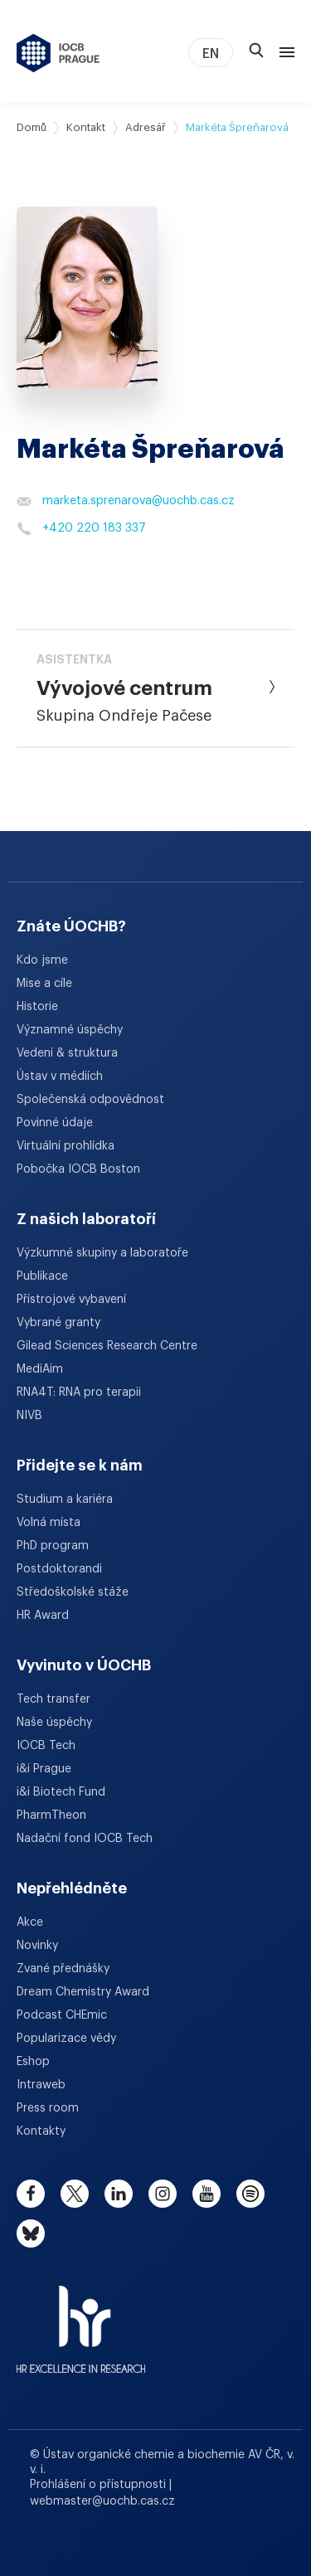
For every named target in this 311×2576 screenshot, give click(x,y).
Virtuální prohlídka (65, 1146)
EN (210, 54)
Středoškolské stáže (73, 1592)
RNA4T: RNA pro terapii (79, 1392)
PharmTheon (51, 1815)
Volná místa (48, 1523)
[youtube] (206, 2194)
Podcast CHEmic (62, 2015)
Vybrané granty (58, 1323)
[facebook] (31, 2194)
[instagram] (162, 2194)
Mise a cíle (44, 983)
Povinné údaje (55, 1123)
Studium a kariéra (65, 1499)
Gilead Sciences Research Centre (107, 1346)
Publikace (42, 1276)
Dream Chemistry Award (83, 1992)
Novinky (37, 1945)
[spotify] (250, 2194)
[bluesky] (31, 2233)
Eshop (33, 2062)
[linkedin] (118, 2194)
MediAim (40, 1369)
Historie (37, 1007)
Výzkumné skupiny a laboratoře (102, 1253)
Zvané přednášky (63, 1969)
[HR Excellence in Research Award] (81, 2319)
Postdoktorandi (59, 1569)
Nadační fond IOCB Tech (85, 1839)
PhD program (53, 1546)
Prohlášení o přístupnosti (99, 2485)
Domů (31, 127)
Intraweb (41, 2085)
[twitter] (75, 2194)
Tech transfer (53, 1699)
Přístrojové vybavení (71, 1299)
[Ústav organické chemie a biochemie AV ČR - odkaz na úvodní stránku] (58, 53)
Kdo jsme (42, 960)
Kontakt (85, 127)
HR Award (43, 1615)
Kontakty (41, 2131)
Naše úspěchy (54, 1722)
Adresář (145, 127)
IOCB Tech (46, 1746)
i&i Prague (44, 1769)
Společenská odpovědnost (90, 1100)
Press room (48, 2108)
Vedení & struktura (67, 1053)
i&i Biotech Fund (61, 1792)
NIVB (29, 1416)
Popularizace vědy (66, 2038)
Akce (30, 1922)
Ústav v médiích (60, 1076)
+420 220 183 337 (81, 528)
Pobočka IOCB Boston (78, 1169)
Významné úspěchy (70, 1030)
